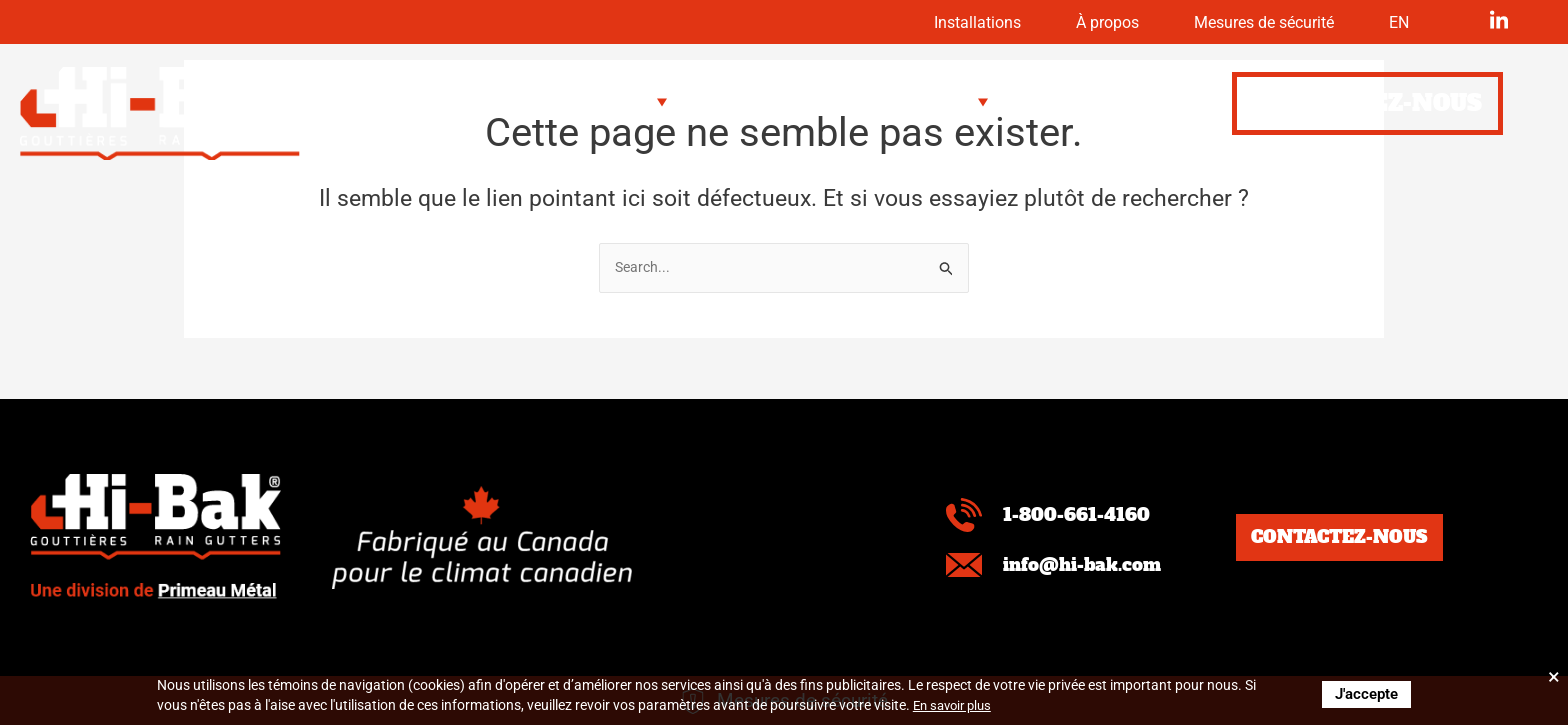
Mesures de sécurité (1243, 22)
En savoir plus (956, 705)
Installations (918, 22)
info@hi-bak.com (1090, 564)
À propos (1064, 22)
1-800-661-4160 (1082, 515)
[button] (506, 102)
